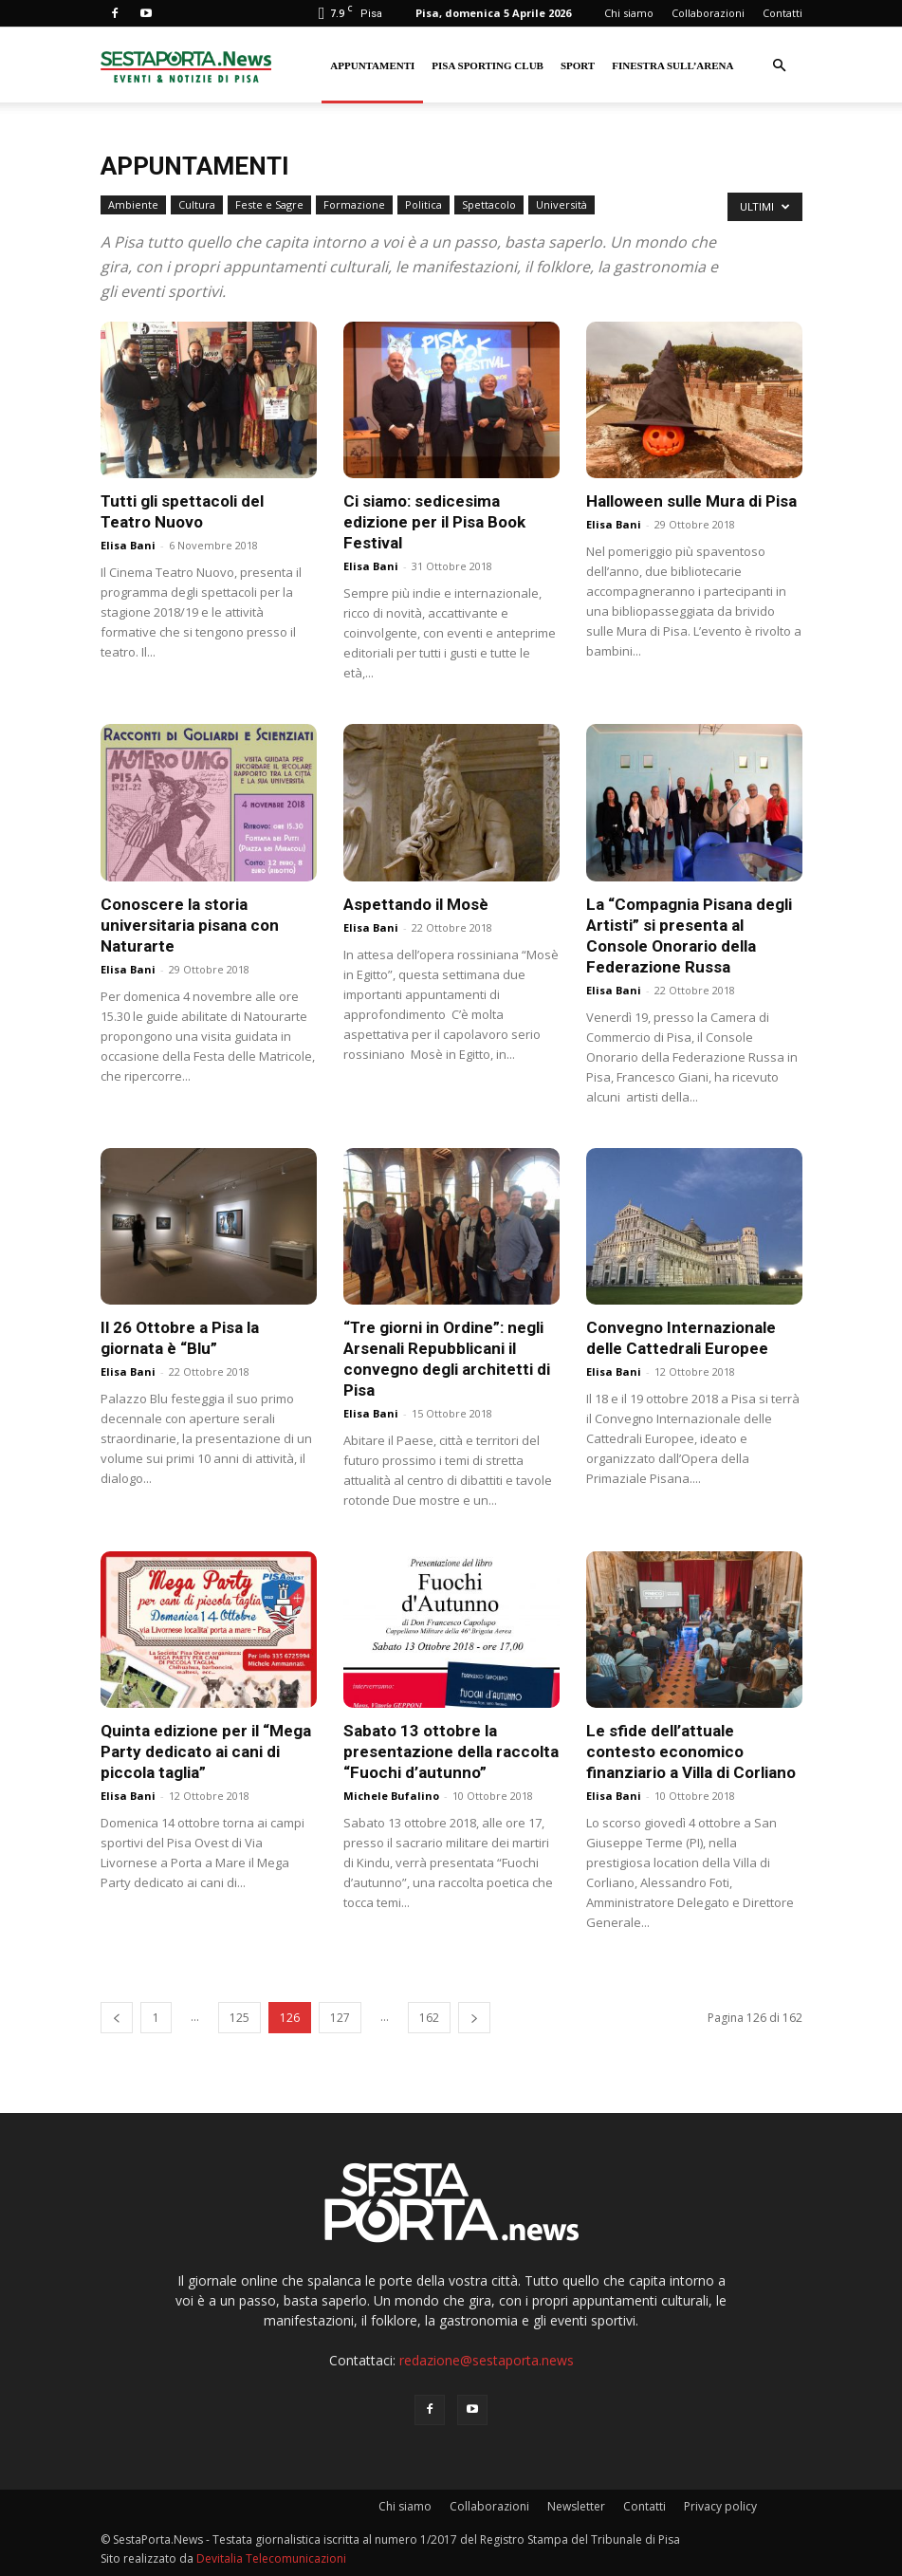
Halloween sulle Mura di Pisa (691, 500)
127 (340, 2018)
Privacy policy (720, 2506)
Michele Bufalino (391, 1795)
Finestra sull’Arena (672, 65)
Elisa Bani (128, 545)
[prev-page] (117, 2017)
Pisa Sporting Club (487, 65)
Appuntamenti (372, 65)
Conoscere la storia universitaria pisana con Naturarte (190, 925)
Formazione (354, 204)
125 (239, 2018)
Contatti (782, 13)
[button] (779, 66)
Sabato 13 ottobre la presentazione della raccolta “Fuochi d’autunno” (451, 1751)
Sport (578, 65)
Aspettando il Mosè (415, 904)
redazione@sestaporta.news (486, 2360)
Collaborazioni (708, 13)
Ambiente (133, 204)
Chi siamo (628, 13)
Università (561, 204)
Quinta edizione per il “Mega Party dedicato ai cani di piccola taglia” (206, 1751)
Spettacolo (489, 204)
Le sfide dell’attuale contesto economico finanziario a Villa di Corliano (691, 1751)
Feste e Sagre (269, 204)
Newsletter (576, 2506)
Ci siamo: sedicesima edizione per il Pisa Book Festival (434, 521)
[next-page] (474, 2017)
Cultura (196, 204)
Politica (423, 204)
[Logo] (186, 65)
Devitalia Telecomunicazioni (271, 2558)
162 (429, 2018)
